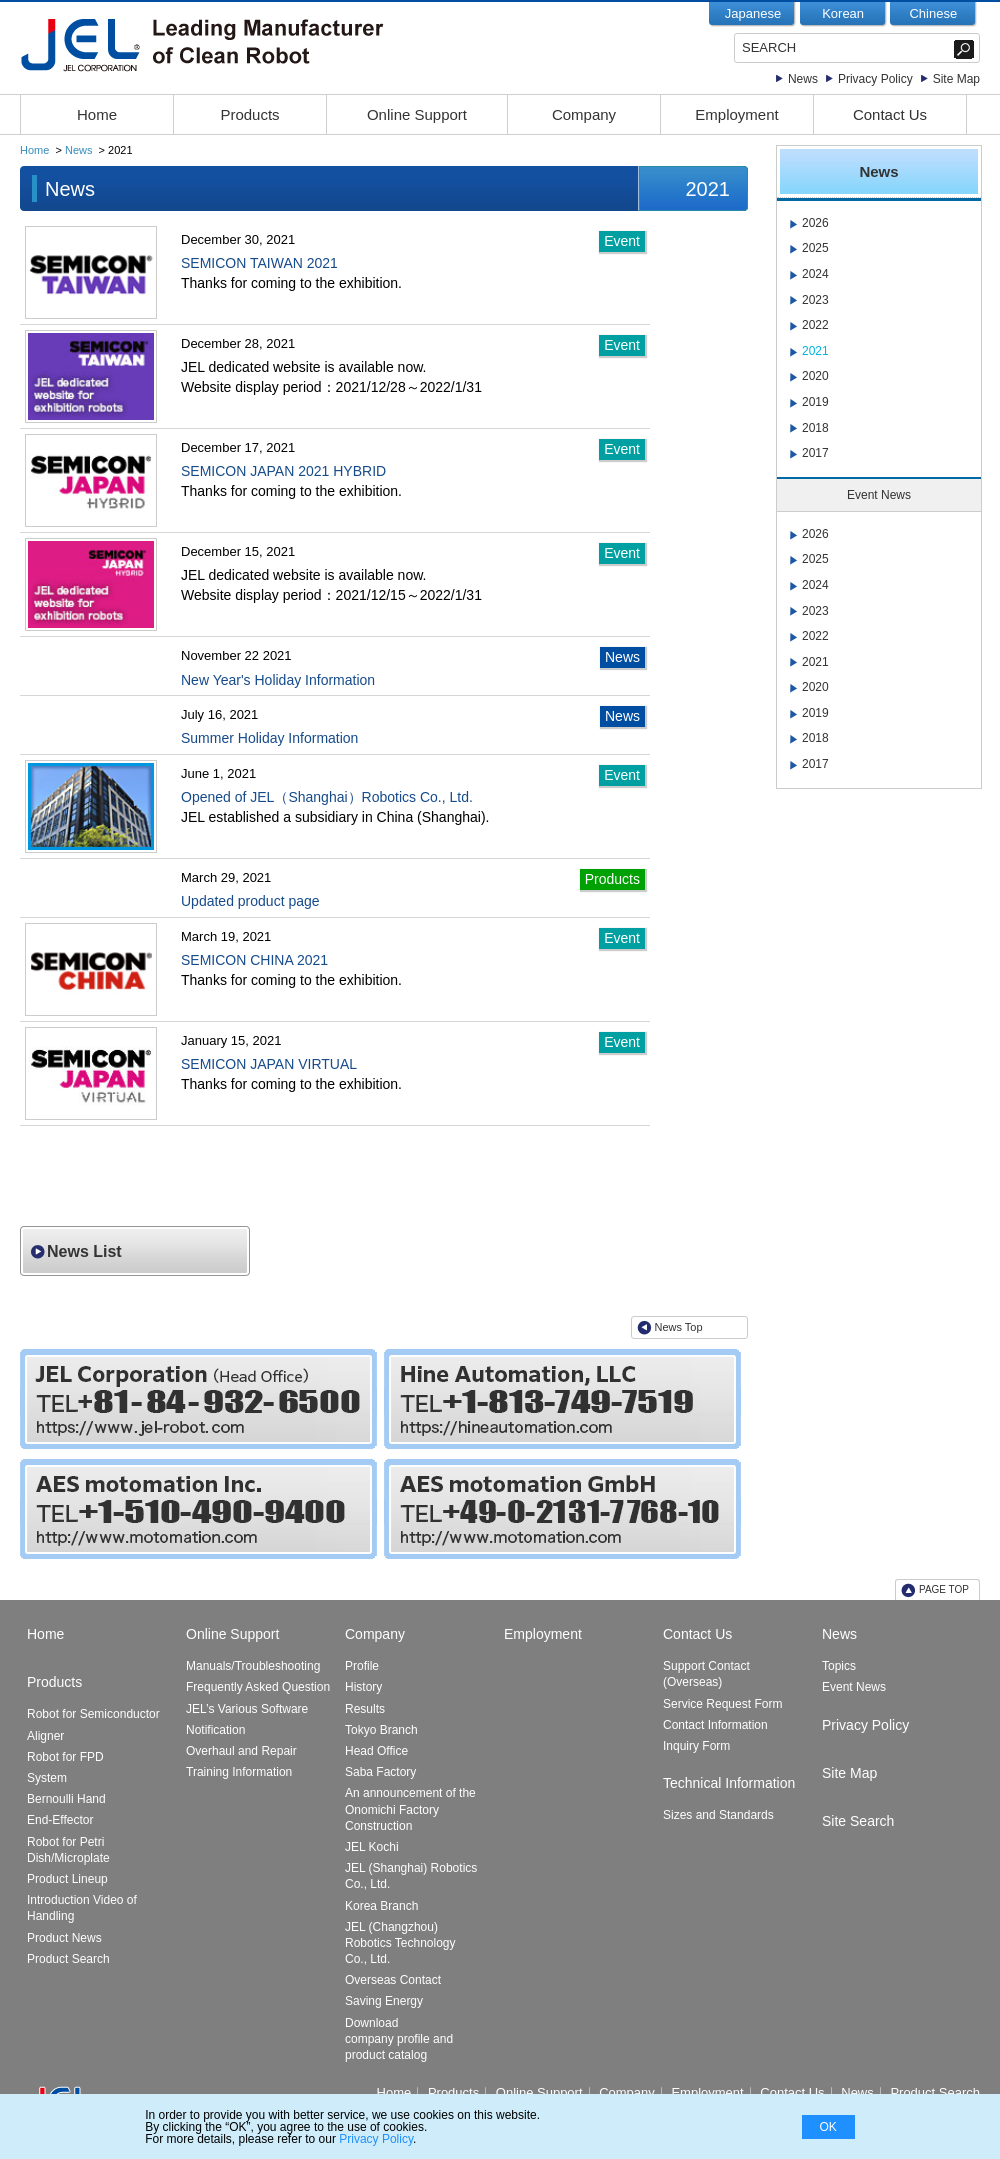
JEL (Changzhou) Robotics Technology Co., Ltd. (400, 1943)
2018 (815, 428)
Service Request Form (722, 1704)
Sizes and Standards (718, 1815)
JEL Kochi (372, 1847)
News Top (679, 1327)
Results (365, 1709)
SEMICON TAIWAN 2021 (259, 263)
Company (584, 114)
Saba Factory (380, 1772)
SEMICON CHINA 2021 (254, 960)
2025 (815, 248)
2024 (815, 274)
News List (84, 1251)
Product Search (68, 1959)
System (47, 1778)
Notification (215, 1730)
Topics (839, 1666)
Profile (362, 1666)
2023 (815, 300)
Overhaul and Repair (241, 1751)
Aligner (45, 1736)
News (803, 79)
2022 (815, 325)
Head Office (376, 1751)
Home (97, 114)
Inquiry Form (696, 1746)
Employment (736, 114)
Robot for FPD (65, 1757)
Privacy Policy (875, 79)
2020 (815, 376)
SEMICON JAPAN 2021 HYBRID (283, 471)
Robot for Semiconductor (93, 1714)
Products (249, 114)
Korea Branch (381, 1906)
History (363, 1687)
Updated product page (250, 901)
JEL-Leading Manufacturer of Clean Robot (243, 45)
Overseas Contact (393, 1980)
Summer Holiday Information (269, 738)
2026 (815, 223)
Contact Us (890, 114)
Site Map (956, 79)
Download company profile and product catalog (399, 2039)
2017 (815, 453)
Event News (854, 1687)
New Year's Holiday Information (278, 680)
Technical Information (729, 1783)
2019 (815, 402)
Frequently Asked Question (258, 1687)
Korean (843, 13)
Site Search (858, 1821)
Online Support (417, 114)
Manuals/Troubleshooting (253, 1666)
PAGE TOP (944, 1589)
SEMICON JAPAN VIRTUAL (269, 1064)
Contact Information (715, 1725)
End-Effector (60, 1820)
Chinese (933, 13)
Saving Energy (384, 2001)
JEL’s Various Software (247, 1709)
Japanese (753, 13)
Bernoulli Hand (66, 1799)
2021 (815, 351)
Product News (64, 1938)
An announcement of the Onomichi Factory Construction (410, 1809)
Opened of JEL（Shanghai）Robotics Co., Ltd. (327, 797)
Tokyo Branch (381, 1730)
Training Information (239, 1772)
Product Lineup (67, 1879)
